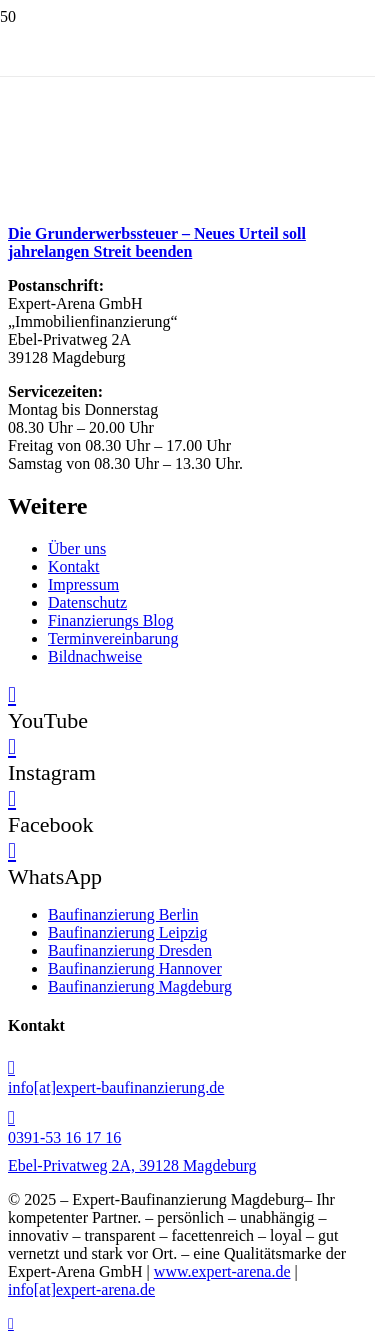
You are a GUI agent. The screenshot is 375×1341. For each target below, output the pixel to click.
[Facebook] (12, 798)
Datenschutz (87, 602)
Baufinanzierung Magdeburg (140, 986)
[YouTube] (12, 694)
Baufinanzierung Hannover (135, 968)
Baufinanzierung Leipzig (128, 932)
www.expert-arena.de (222, 1271)
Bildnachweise (95, 656)
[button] (11, 1323)
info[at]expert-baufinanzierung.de (116, 1087)
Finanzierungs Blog (111, 620)
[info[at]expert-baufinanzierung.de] (187, 1068)
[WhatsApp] (12, 850)
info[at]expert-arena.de (81, 1289)
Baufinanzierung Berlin (123, 914)
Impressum (83, 584)
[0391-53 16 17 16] (187, 1118)
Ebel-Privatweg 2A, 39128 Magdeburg (132, 1165)
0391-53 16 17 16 (64, 1137)
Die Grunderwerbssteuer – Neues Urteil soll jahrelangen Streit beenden (157, 242)
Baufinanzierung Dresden (130, 950)
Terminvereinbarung (113, 638)
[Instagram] (12, 746)
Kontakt (74, 566)
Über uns (77, 548)
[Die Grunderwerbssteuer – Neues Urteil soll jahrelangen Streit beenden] (158, 202)
